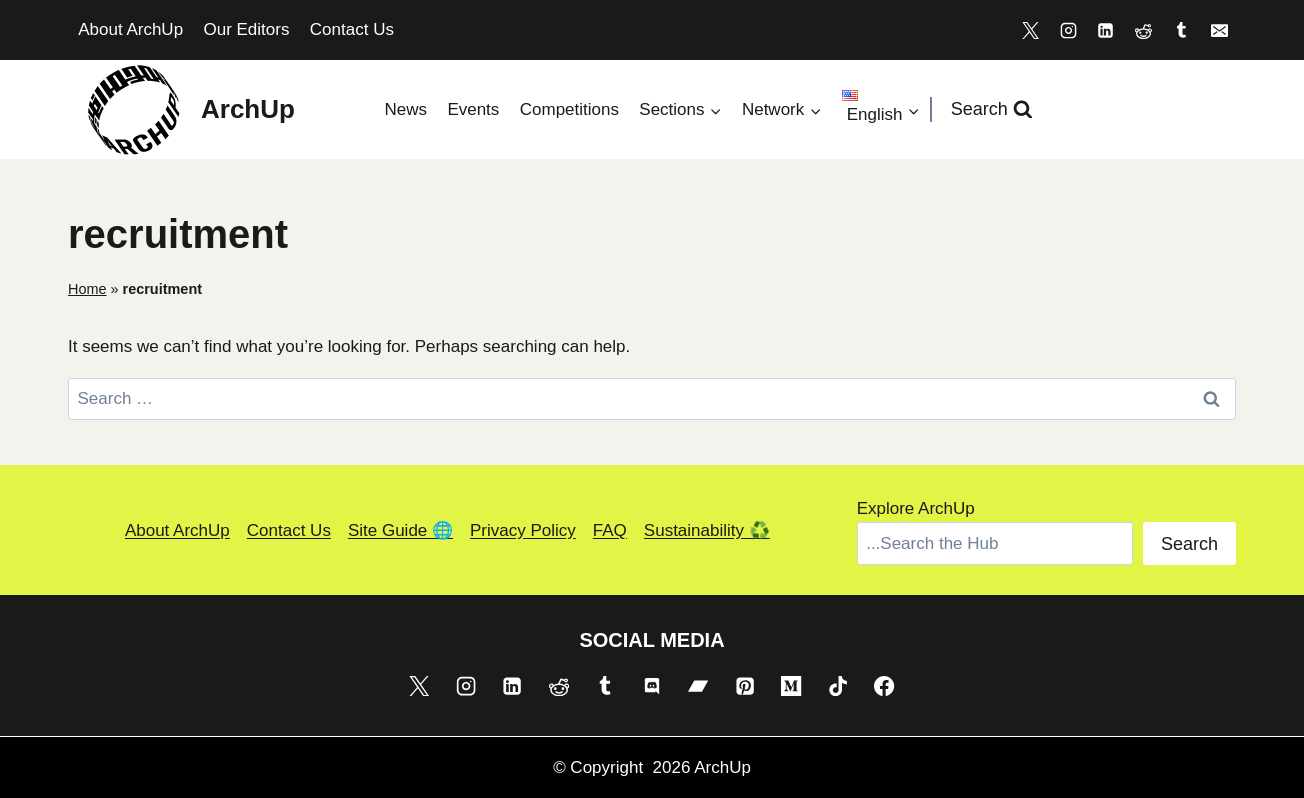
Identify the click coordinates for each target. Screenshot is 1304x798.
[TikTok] (838, 685)
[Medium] (791, 685)
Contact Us (352, 29)
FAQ (610, 530)
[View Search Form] (992, 109)
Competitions (569, 109)
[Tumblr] (1181, 30)
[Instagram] (1068, 30)
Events (473, 109)
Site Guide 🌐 (400, 530)
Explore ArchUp (916, 508)
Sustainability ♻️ (707, 530)
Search (1189, 544)
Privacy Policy (523, 530)
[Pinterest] (745, 685)
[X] (1030, 30)
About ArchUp (130, 29)
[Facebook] (884, 685)
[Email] (1219, 30)
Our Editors (246, 29)
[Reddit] (1144, 30)
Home (87, 289)
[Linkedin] (1106, 30)
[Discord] (652, 685)
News (405, 109)
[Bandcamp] (698, 685)
